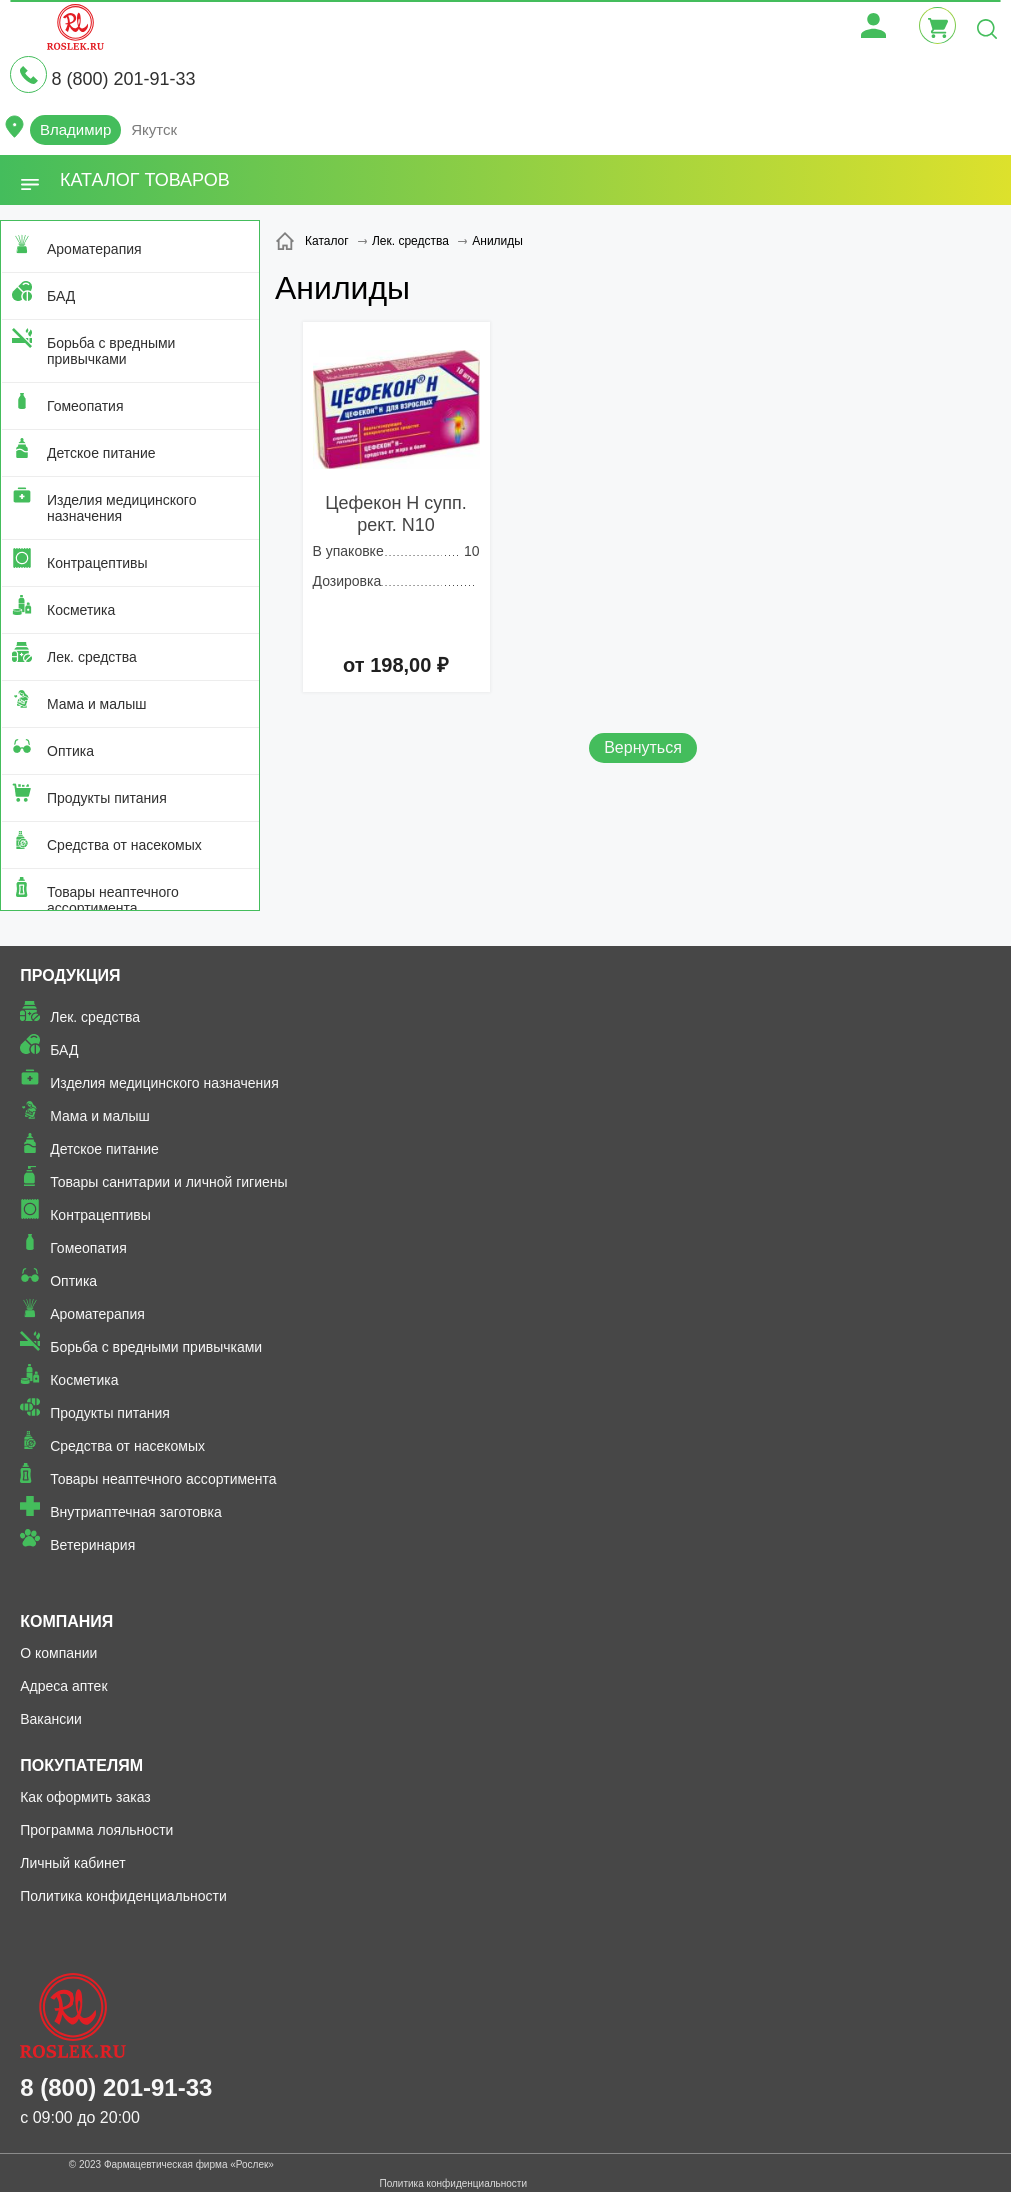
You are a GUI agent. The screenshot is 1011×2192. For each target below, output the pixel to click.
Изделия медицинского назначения (121, 508)
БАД (61, 296)
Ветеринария (92, 1545)
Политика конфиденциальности (123, 1896)
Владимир (75, 129)
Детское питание (101, 453)
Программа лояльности (96, 1830)
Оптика (70, 751)
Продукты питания (107, 798)
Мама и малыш (97, 704)
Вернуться (643, 747)
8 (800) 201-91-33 (123, 79)
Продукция (70, 975)
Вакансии (51, 1719)
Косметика (81, 610)
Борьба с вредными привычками (111, 351)
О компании (58, 1653)
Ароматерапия (94, 249)
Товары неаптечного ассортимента (113, 900)
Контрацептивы (97, 563)
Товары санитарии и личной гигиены (168, 1182)
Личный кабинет (72, 1863)
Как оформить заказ (85, 1797)
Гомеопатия (85, 406)
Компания (66, 1621)
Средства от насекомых (124, 845)
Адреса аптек (63, 1686)
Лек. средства (92, 657)
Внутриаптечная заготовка (136, 1512)
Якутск (154, 129)
